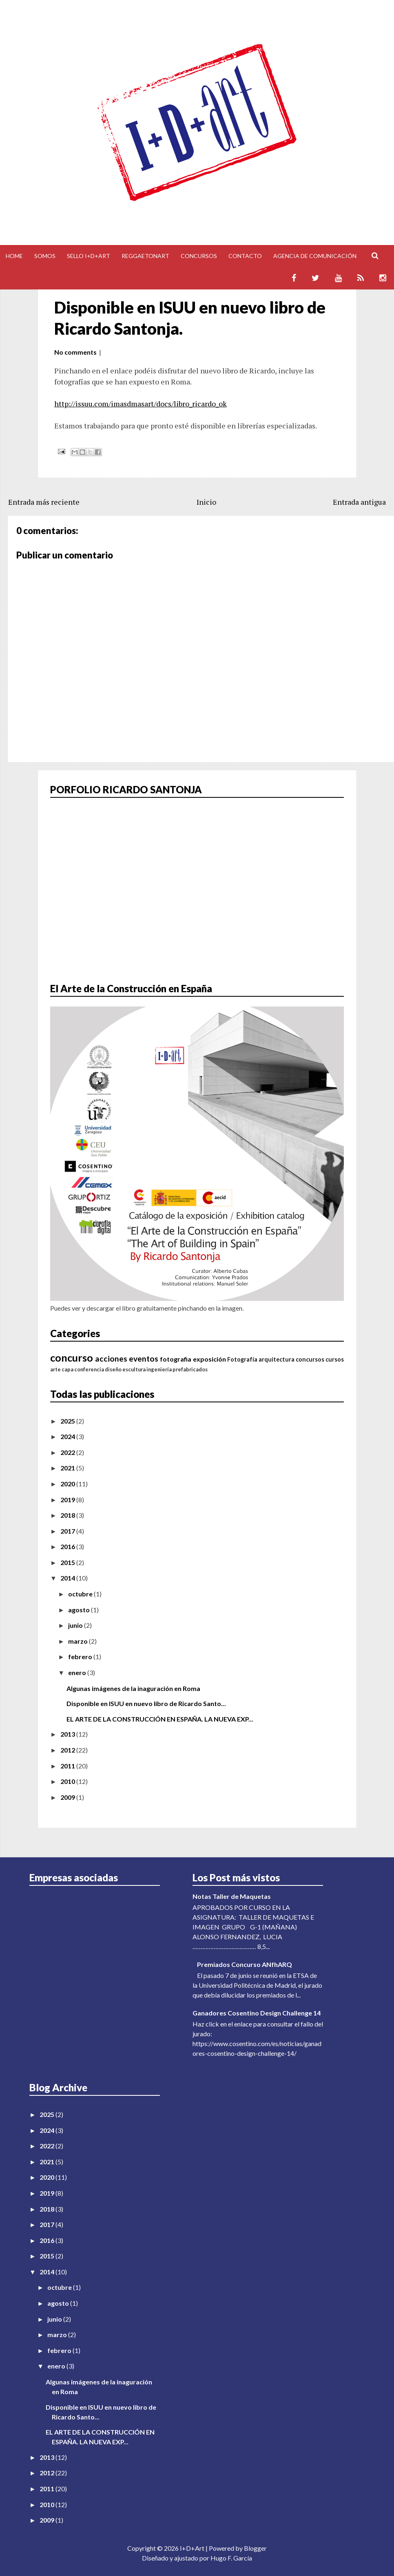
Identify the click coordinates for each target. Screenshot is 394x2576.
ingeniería (159, 1369)
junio (76, 1625)
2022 (68, 1452)
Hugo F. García (231, 2558)
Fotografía (242, 1359)
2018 (68, 1515)
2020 (68, 1484)
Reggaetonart (145, 255)
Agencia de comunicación (314, 255)
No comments (75, 352)
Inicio (206, 502)
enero (77, 1672)
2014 (68, 1578)
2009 (68, 1797)
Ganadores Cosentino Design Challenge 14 (257, 2013)
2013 (68, 1734)
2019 (68, 1499)
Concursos (199, 255)
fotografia (175, 1359)
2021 (68, 1468)
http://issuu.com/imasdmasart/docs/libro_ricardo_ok (140, 403)
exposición (209, 1359)
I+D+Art (192, 2548)
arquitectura (276, 1359)
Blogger (255, 2548)
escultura (134, 1369)
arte (55, 1369)
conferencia (89, 1369)
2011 (68, 1766)
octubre (81, 1594)
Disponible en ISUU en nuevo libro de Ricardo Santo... (146, 1703)
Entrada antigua (359, 502)
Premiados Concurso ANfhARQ (244, 1964)
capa (67, 1369)
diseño (113, 1369)
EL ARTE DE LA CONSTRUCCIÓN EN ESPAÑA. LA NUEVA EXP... (159, 1719)
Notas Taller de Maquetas (232, 1896)
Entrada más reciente (44, 502)
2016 (68, 1546)
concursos (310, 1359)
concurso (71, 1357)
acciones (111, 1358)
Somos (44, 255)
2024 (68, 1436)
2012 (68, 1750)
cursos (334, 1359)
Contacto (245, 255)
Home (14, 255)
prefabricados (190, 1369)
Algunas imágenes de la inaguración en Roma (133, 1688)
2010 (68, 1781)
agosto (79, 1610)
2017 (68, 1531)
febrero (80, 1656)
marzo (78, 1641)
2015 (68, 1562)
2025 (68, 1421)
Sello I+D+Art (88, 255)
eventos (143, 1358)
